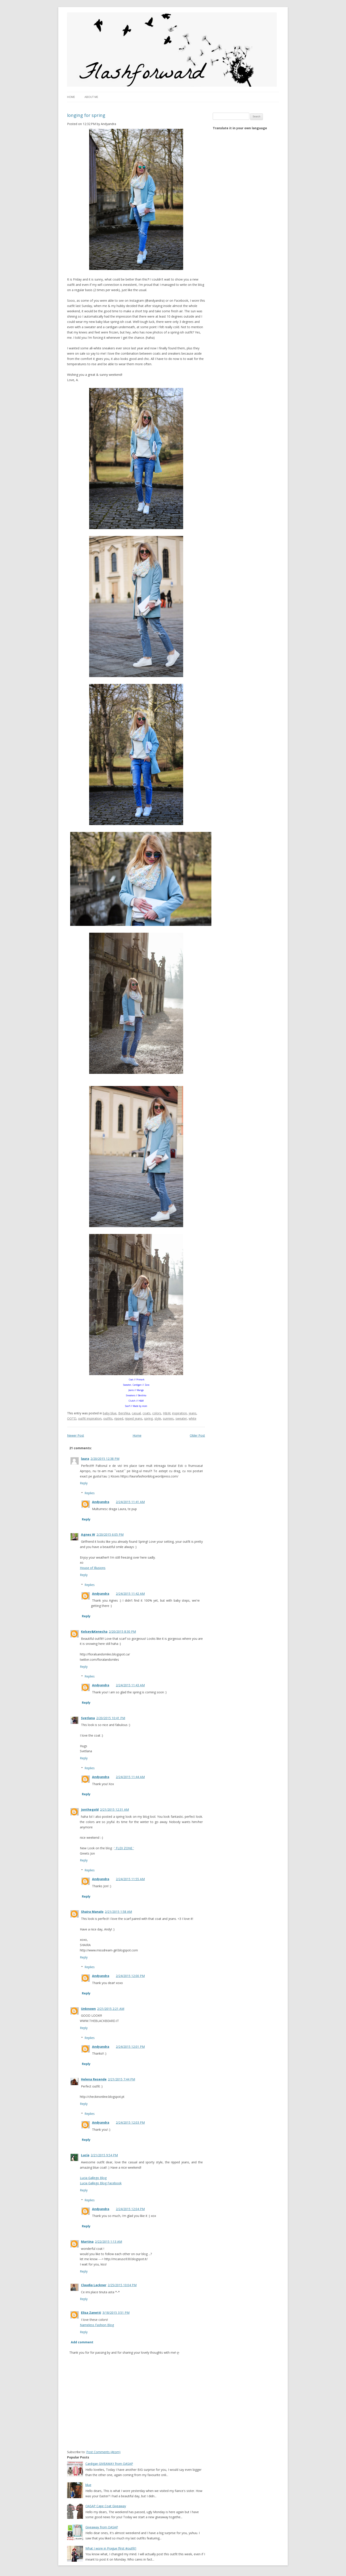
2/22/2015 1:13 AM (108, 2241)
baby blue (110, 1413)
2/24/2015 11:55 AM (130, 1879)
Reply (84, 1483)
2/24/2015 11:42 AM (130, 1593)
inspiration (179, 1413)
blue (88, 2485)
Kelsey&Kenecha (94, 1631)
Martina (87, 2241)
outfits (108, 1418)
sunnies (168, 1418)
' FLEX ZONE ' (124, 1848)
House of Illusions (92, 1568)
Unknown (88, 2009)
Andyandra (100, 1502)
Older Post (197, 1435)
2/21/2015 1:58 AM (118, 1912)
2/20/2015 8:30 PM (122, 1631)
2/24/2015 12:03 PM (130, 2122)
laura (85, 1458)
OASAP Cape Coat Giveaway (105, 2506)
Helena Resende (94, 2079)
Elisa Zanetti (91, 2312)
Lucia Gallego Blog (93, 2178)
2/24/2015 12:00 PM (130, 1976)
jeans (192, 1413)
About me (91, 97)
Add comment (82, 2342)
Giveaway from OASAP (101, 2527)
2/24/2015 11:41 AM (130, 1502)
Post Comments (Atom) (103, 2452)
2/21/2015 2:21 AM (110, 2009)
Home (71, 97)
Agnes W (88, 1534)
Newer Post (75, 1435)
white (192, 1418)
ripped (118, 1418)
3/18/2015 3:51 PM (116, 2312)
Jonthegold (90, 1809)
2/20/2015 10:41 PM (110, 1718)
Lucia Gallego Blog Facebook (101, 2183)
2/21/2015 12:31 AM (114, 1809)
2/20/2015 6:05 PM (110, 1534)
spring (148, 1418)
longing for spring (86, 115)
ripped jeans (133, 1418)
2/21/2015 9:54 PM (104, 2155)
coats (146, 1413)
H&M (166, 1413)
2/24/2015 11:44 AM (130, 1777)
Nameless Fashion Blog (97, 2325)
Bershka (124, 1413)
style (157, 1418)
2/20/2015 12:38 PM (104, 1458)
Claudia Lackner (93, 2285)
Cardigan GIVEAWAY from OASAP (109, 2464)
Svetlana (88, 1718)
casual (136, 1413)
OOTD (71, 1418)
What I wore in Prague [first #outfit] (110, 2548)
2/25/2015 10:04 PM (122, 2285)
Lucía (85, 2155)
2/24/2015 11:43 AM (130, 1685)
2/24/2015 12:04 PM (130, 2209)
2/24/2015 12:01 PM (130, 2046)
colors (156, 1413)
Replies (90, 1493)
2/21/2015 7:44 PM (121, 2079)
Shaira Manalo (92, 1912)
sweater (181, 1418)
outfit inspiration (90, 1418)
